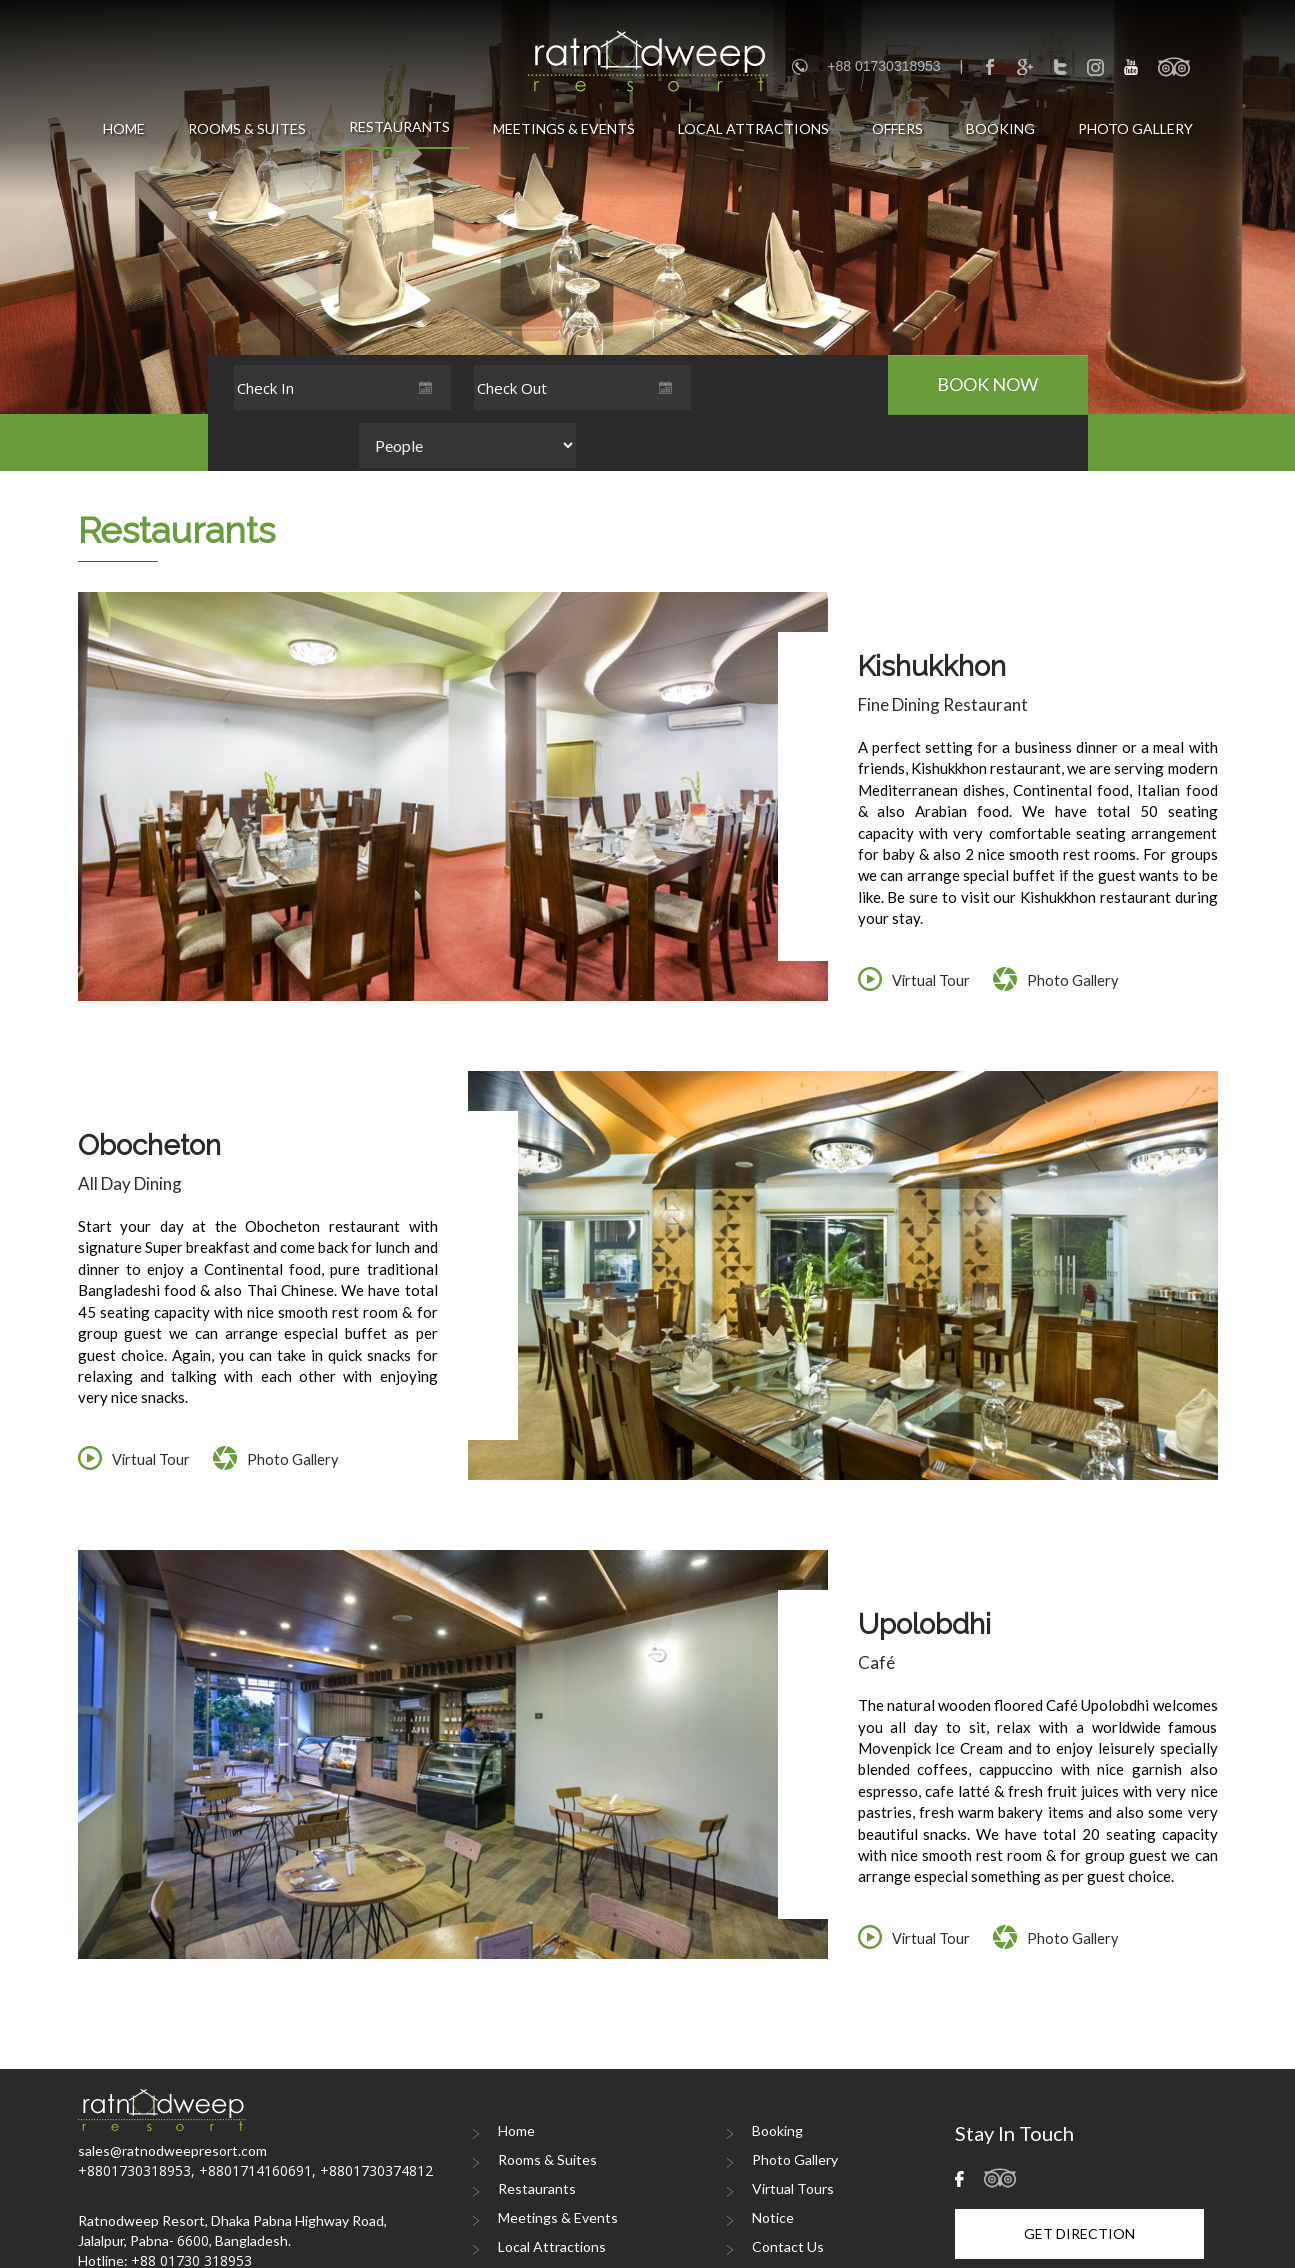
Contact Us (788, 2190)
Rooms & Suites (247, 128)
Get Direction (1079, 2177)
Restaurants (399, 126)
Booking (1000, 128)
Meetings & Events (564, 128)
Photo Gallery (1135, 128)
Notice (773, 2161)
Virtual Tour (932, 923)
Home (124, 128)
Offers (897, 128)
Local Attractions (753, 128)
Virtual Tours (793, 2132)
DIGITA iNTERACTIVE (1161, 2253)
